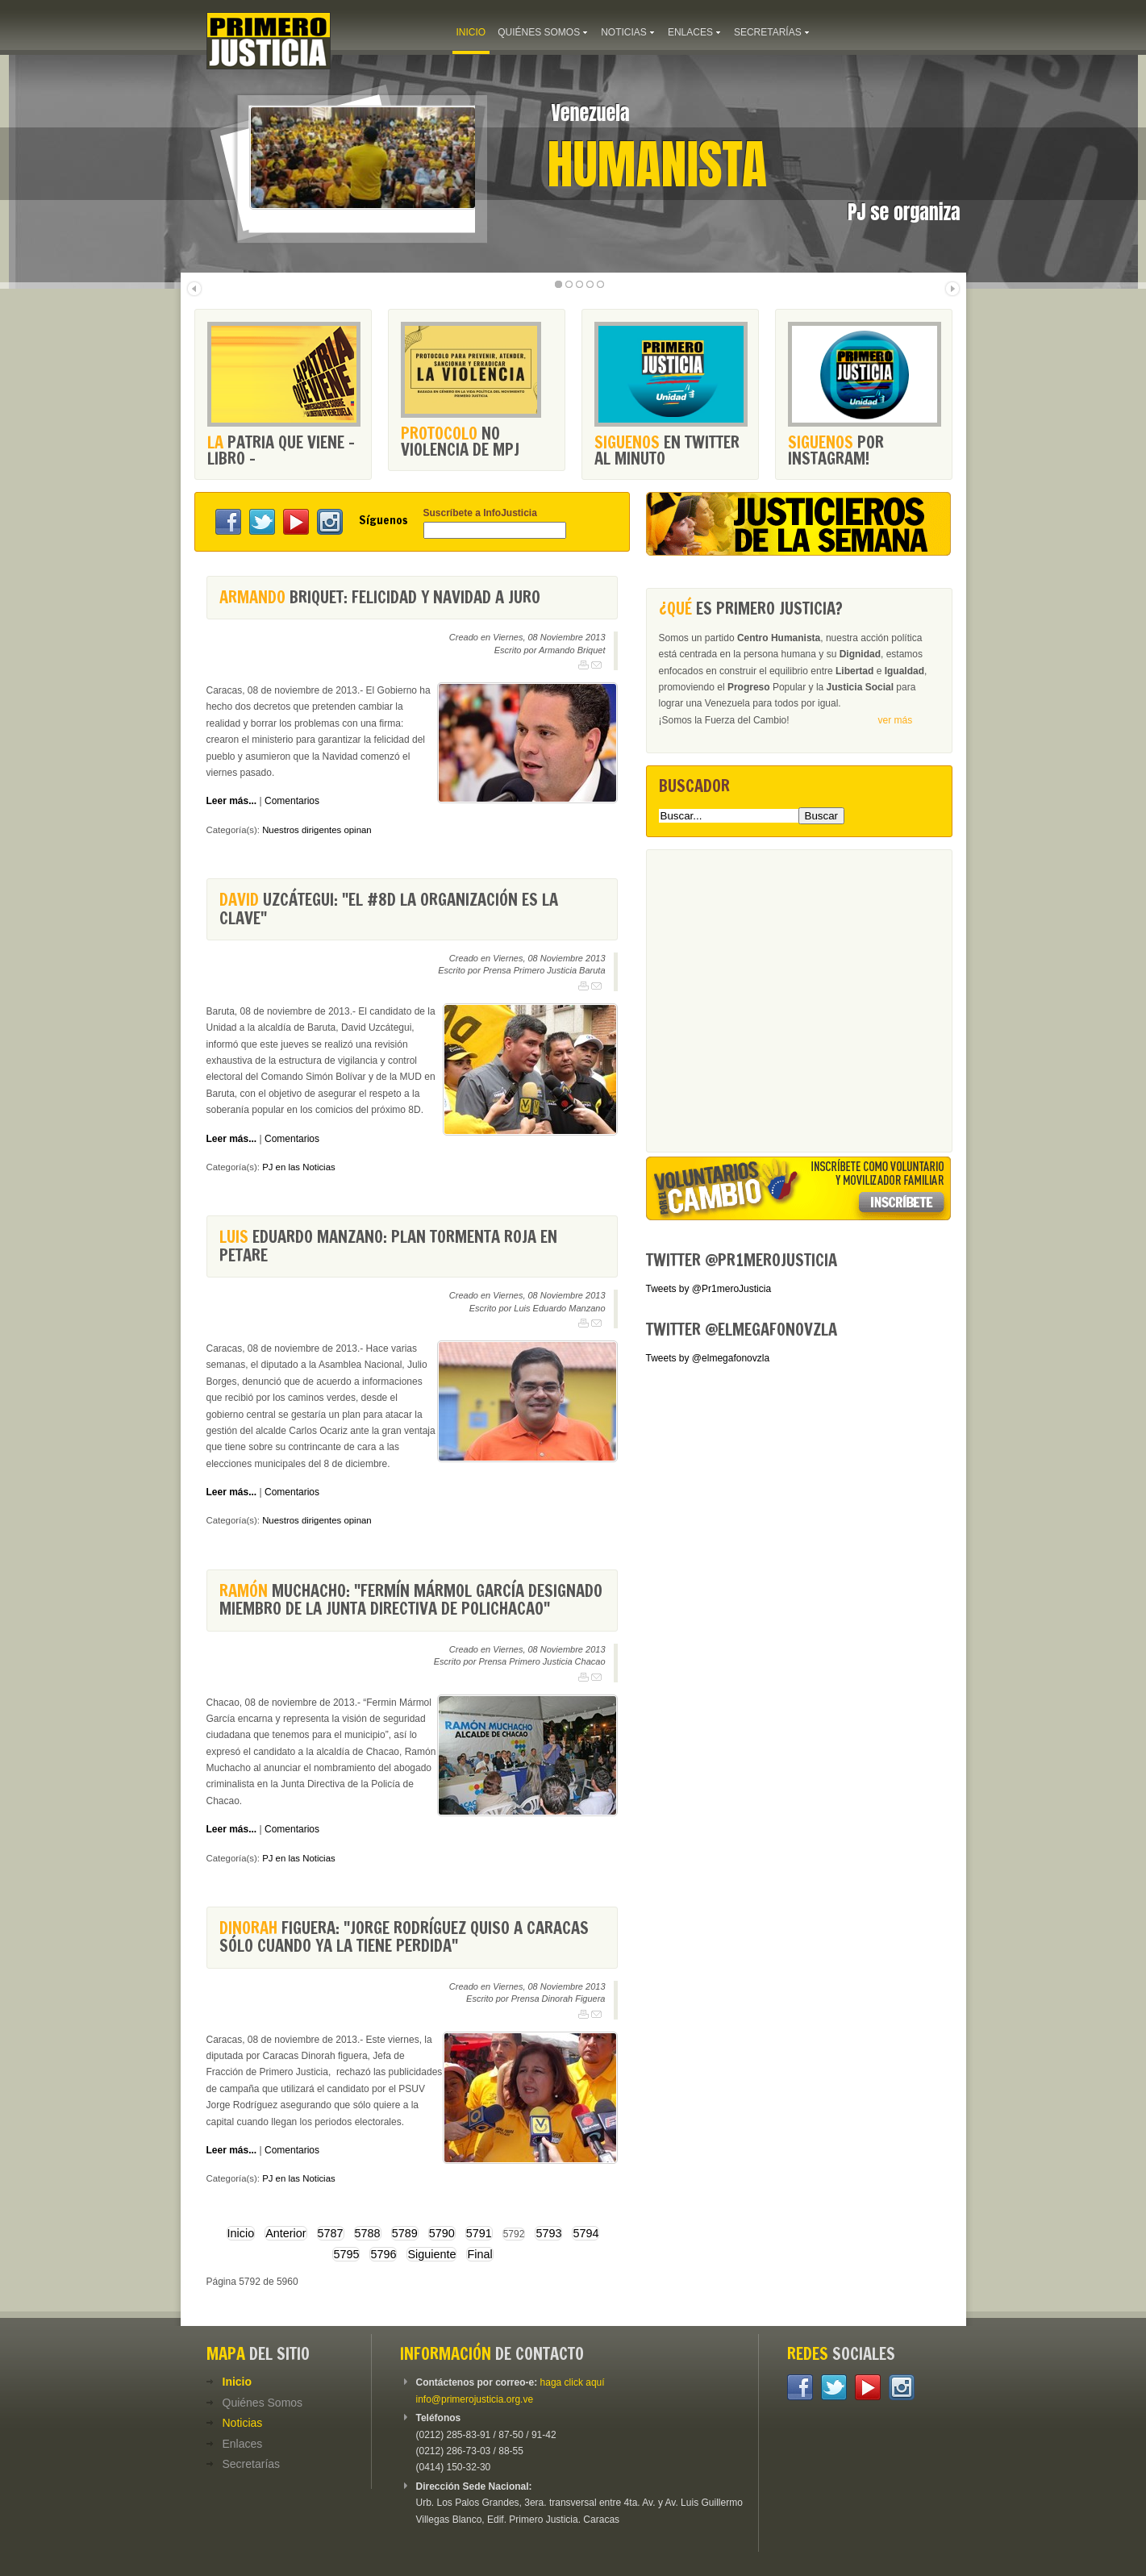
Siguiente (431, 2254)
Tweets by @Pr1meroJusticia (709, 1288)
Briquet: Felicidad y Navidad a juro (379, 597)
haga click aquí (572, 2382)
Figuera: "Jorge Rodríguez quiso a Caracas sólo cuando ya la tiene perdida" (404, 1936)
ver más (895, 720)
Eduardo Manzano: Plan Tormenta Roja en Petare (388, 1245)
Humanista (658, 164)
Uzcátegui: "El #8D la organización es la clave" (388, 908)
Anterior (285, 2233)
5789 (405, 2233)
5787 (331, 2233)
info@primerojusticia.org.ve (475, 2399)
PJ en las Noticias (298, 1167)
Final (479, 2254)
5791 (479, 2233)
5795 (346, 2254)
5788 (368, 2233)
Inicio (241, 2233)
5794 (585, 2233)
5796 (383, 2254)
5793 (548, 2233)
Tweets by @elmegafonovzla (708, 1358)
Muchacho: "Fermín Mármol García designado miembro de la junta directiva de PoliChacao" (410, 1599)
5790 (442, 2233)
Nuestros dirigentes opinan (317, 830)
